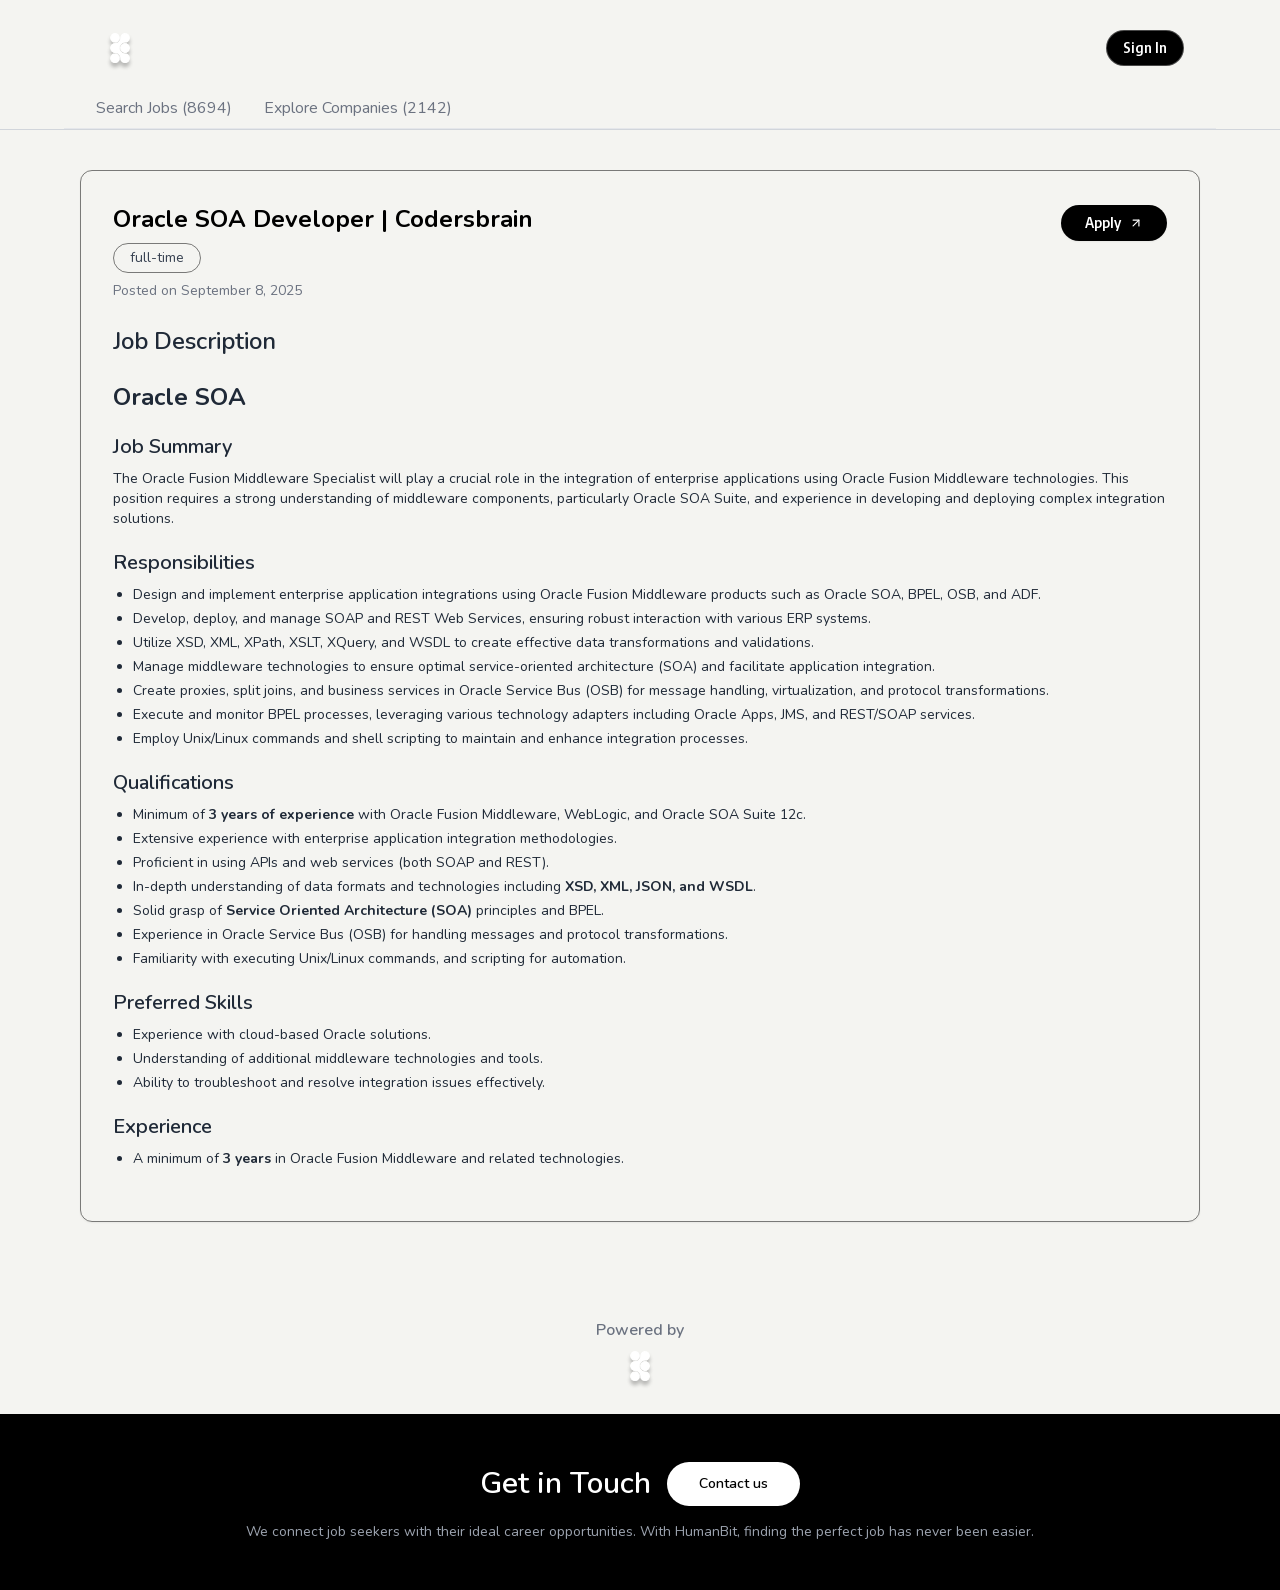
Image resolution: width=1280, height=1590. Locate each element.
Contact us (733, 1483)
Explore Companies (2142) (358, 108)
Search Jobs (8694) (164, 108)
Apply (1114, 222)
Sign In (1145, 47)
